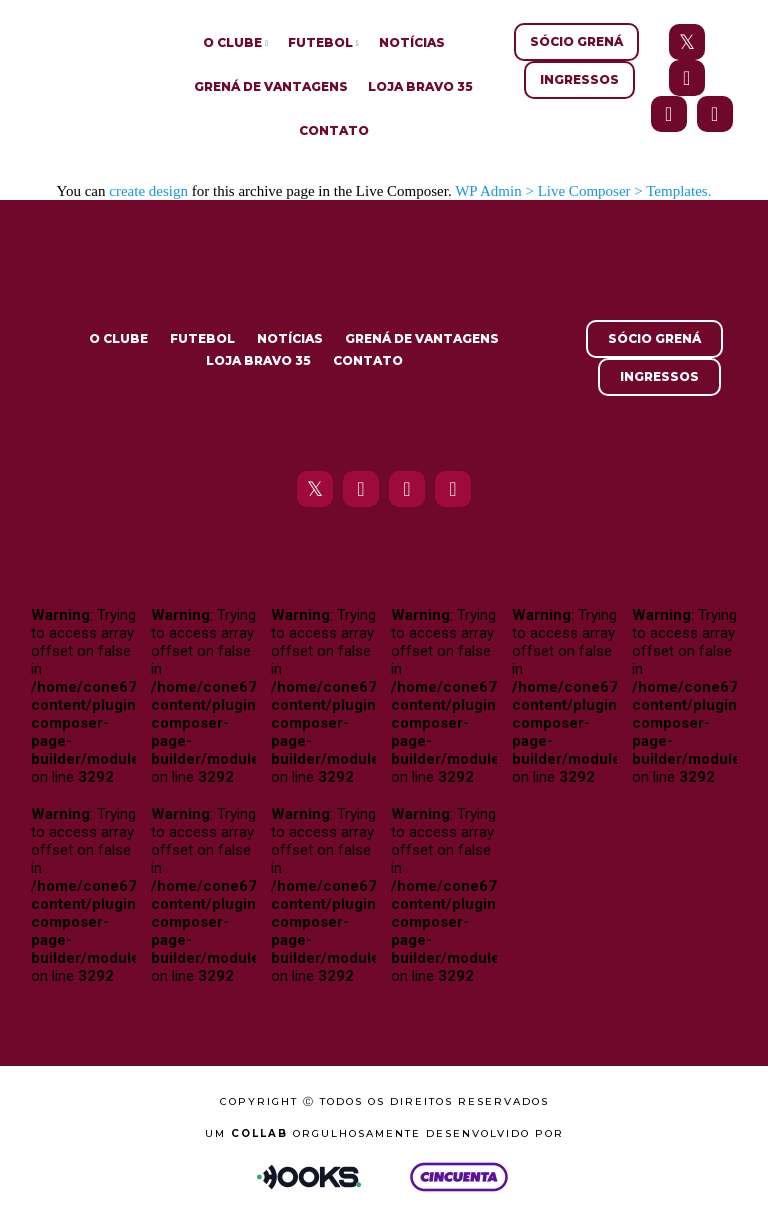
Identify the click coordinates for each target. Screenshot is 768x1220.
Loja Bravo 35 (420, 86)
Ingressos (579, 79)
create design (148, 191)
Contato (334, 130)
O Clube (232, 42)
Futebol (320, 42)
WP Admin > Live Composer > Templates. (583, 191)
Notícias (412, 42)
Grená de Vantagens (271, 86)
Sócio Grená (576, 41)
